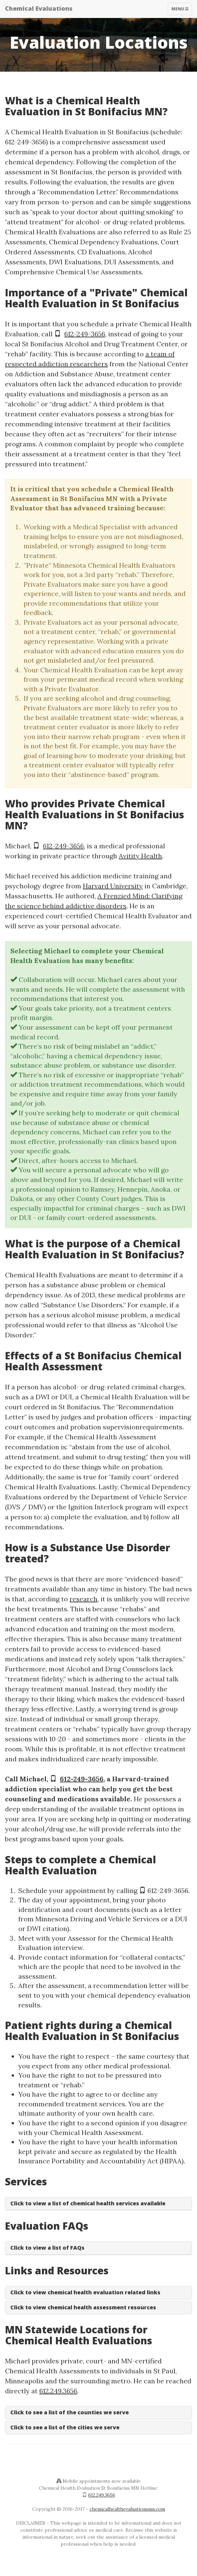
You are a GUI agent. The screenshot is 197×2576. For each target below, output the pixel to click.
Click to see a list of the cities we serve (64, 2427)
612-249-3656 (84, 334)
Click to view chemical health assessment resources (83, 2307)
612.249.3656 (58, 2391)
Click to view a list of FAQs (47, 2247)
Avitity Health (140, 856)
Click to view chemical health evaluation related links (85, 2292)
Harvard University (113, 886)
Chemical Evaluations (39, 8)
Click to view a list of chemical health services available (87, 2203)
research (84, 1599)
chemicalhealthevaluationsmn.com (127, 2509)
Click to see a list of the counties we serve (69, 2412)
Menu (181, 10)
